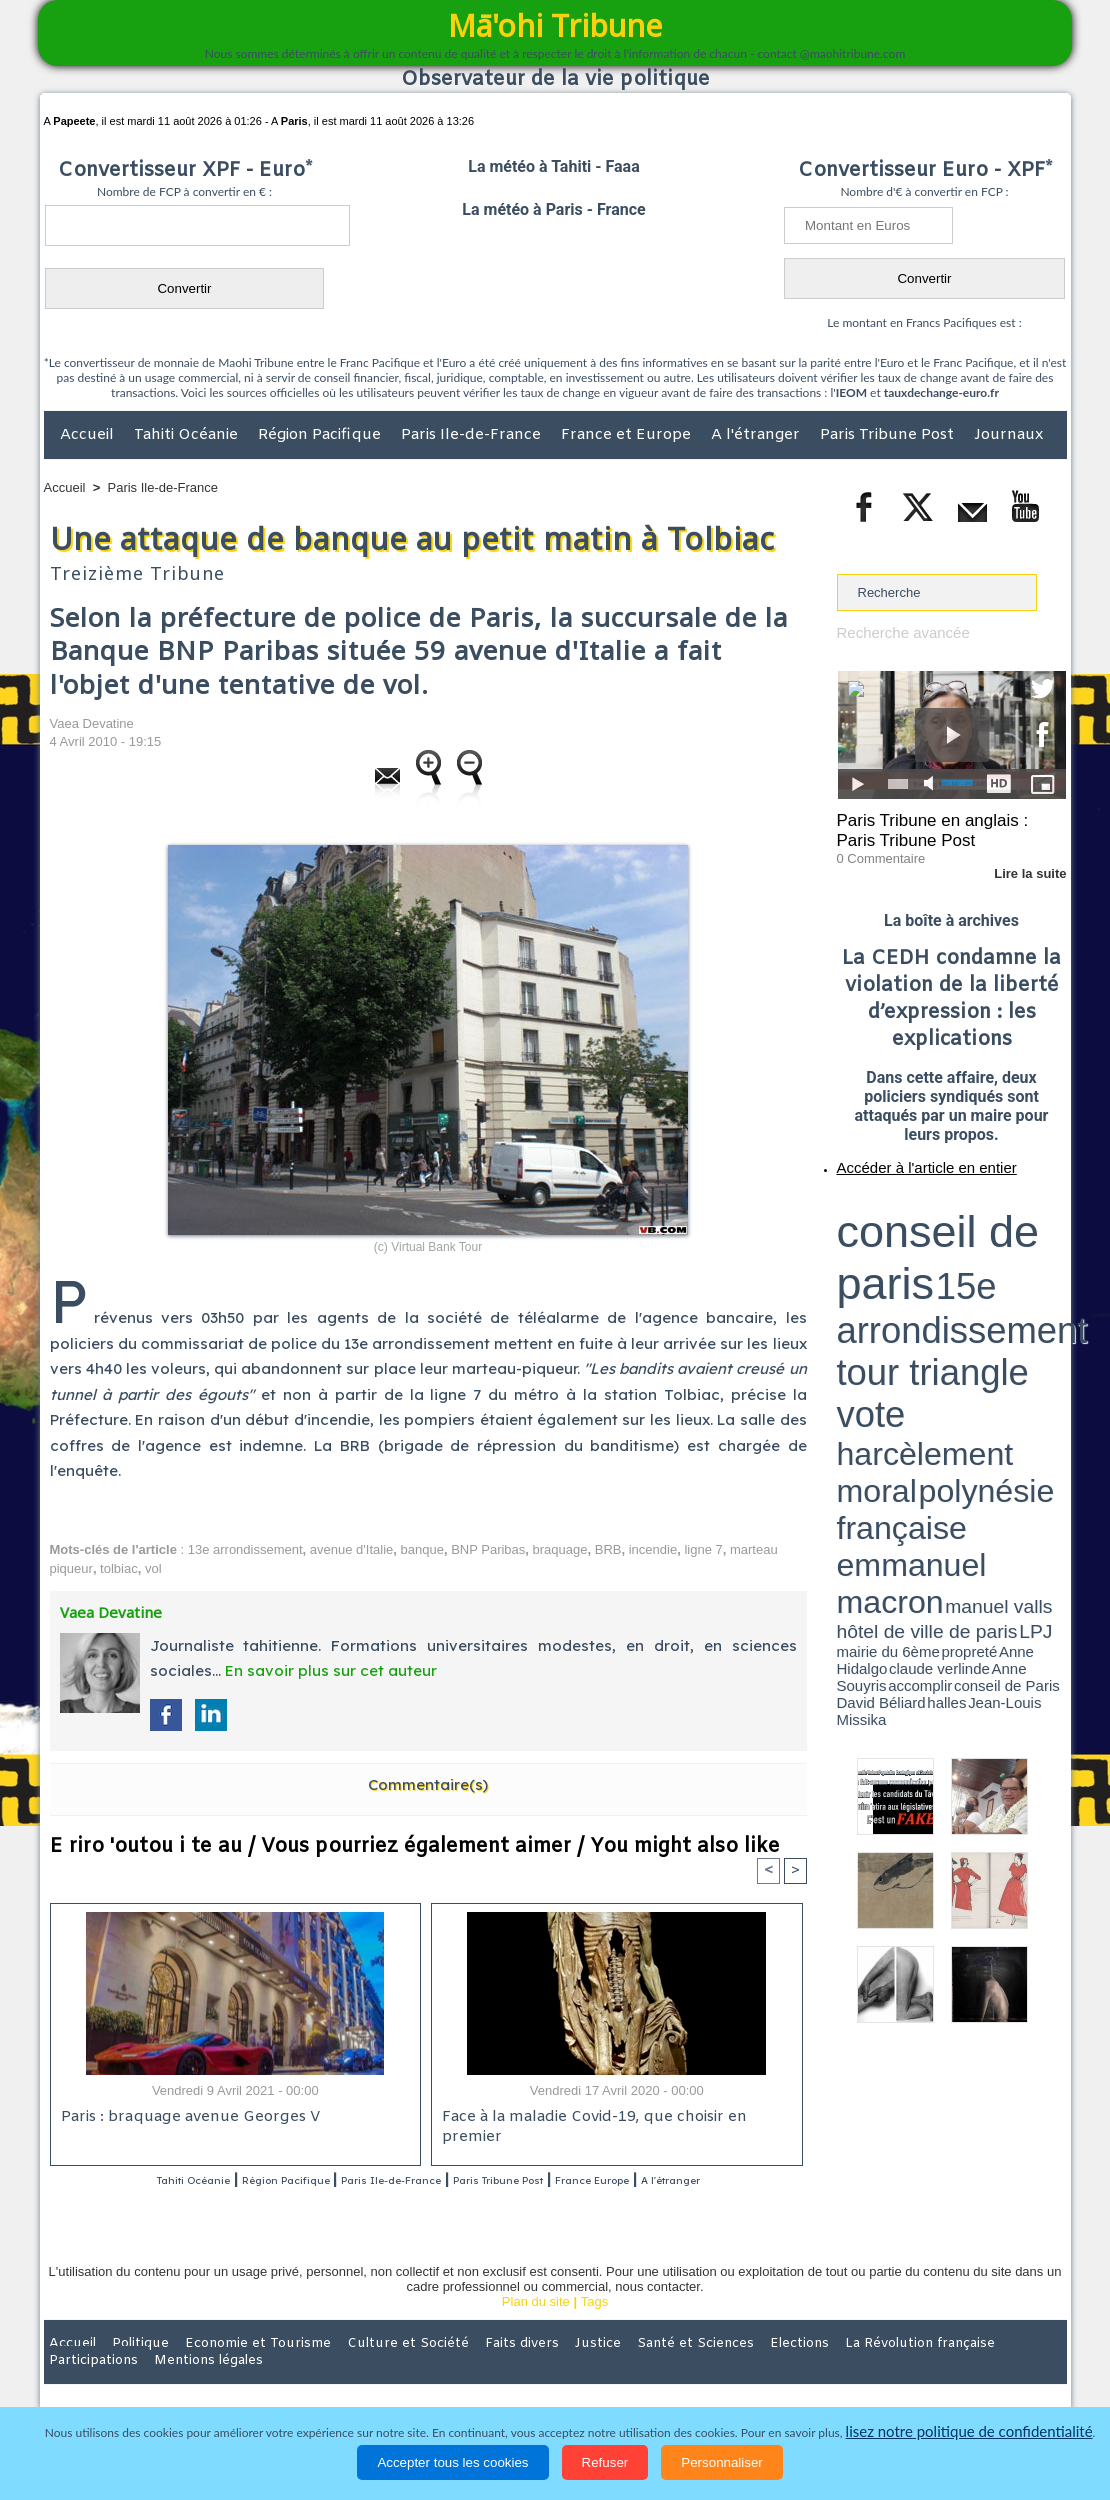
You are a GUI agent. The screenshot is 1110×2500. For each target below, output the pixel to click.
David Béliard (899, 1270)
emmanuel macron (890, 1250)
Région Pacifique (321, 435)
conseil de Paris (858, 1270)
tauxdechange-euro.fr (941, 392)
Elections (687, 2370)
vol (153, 1568)
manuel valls (966, 1252)
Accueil (89, 435)
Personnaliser (722, 2462)
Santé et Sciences (598, 2370)
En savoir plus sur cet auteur (331, 1670)
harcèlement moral (890, 1235)
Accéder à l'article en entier (903, 1155)
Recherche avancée (895, 631)
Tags (594, 2328)
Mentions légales (1011, 2370)
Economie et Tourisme (227, 2370)
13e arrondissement (245, 1549)
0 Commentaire (874, 849)
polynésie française (1000, 1235)
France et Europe (628, 435)
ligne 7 (703, 1549)
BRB (608, 1549)
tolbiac (119, 1568)
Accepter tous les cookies (452, 2462)
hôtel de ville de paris (1025, 1252)
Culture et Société (357, 2370)
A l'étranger (757, 435)
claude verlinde (976, 1263)
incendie (653, 1549)
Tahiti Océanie (188, 435)
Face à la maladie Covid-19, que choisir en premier (613, 2120)
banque (422, 1549)
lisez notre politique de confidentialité (969, 2432)
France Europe (696, 2182)
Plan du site (536, 2328)
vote (1031, 1220)
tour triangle (977, 1220)
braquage (560, 1549)
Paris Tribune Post (889, 435)
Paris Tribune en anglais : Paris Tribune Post (941, 826)
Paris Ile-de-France (473, 435)
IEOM (851, 392)
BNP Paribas (488, 1549)
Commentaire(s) (428, 1784)
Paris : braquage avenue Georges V (181, 2120)
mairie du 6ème (871, 1263)
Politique (125, 2370)
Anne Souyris (1016, 1263)
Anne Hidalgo (936, 1263)
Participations (912, 2370)
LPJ (843, 1262)
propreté (905, 1263)
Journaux (1008, 435)
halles (926, 1270)
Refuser (605, 2462)
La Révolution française (793, 2370)
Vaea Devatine (92, 723)
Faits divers (454, 2370)
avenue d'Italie (351, 1549)
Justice (516, 2370)
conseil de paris (899, 1201)
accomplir (1048, 1263)
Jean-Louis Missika (960, 1270)
